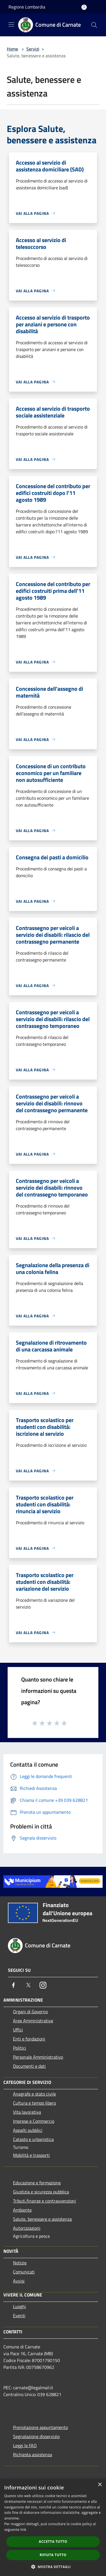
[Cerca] (94, 25)
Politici (19, 2047)
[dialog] (53, 2527)
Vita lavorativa (27, 2112)
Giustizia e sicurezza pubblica (41, 2191)
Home (12, 48)
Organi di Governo (30, 2011)
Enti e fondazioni (29, 2038)
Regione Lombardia (26, 6)
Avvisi (19, 2280)
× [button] (100, 2485)
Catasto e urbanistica (33, 2139)
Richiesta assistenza (32, 2454)
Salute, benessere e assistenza (42, 2219)
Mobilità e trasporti (31, 2155)
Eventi (19, 2315)
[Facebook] (13, 1985)
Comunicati (24, 2271)
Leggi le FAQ (25, 2445)
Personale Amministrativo (38, 2057)
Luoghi (19, 2306)
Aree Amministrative (33, 2020)
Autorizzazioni (26, 2228)
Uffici (18, 2029)
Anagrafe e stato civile (34, 2093)
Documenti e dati (29, 2066)
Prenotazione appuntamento (40, 2427)
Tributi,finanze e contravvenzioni (44, 2200)
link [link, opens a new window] (23, 2529)
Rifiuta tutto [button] (53, 2554)
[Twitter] (28, 1985)
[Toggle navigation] (11, 24)
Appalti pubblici (27, 2130)
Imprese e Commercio (33, 2121)
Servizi (32, 48)
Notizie (20, 2262)
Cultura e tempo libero (34, 2103)
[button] (53, 2566)
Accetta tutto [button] (53, 2541)
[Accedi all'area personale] (84, 7)
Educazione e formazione (37, 2182)
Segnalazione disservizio (36, 2436)
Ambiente (22, 2209)
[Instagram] (43, 1985)
